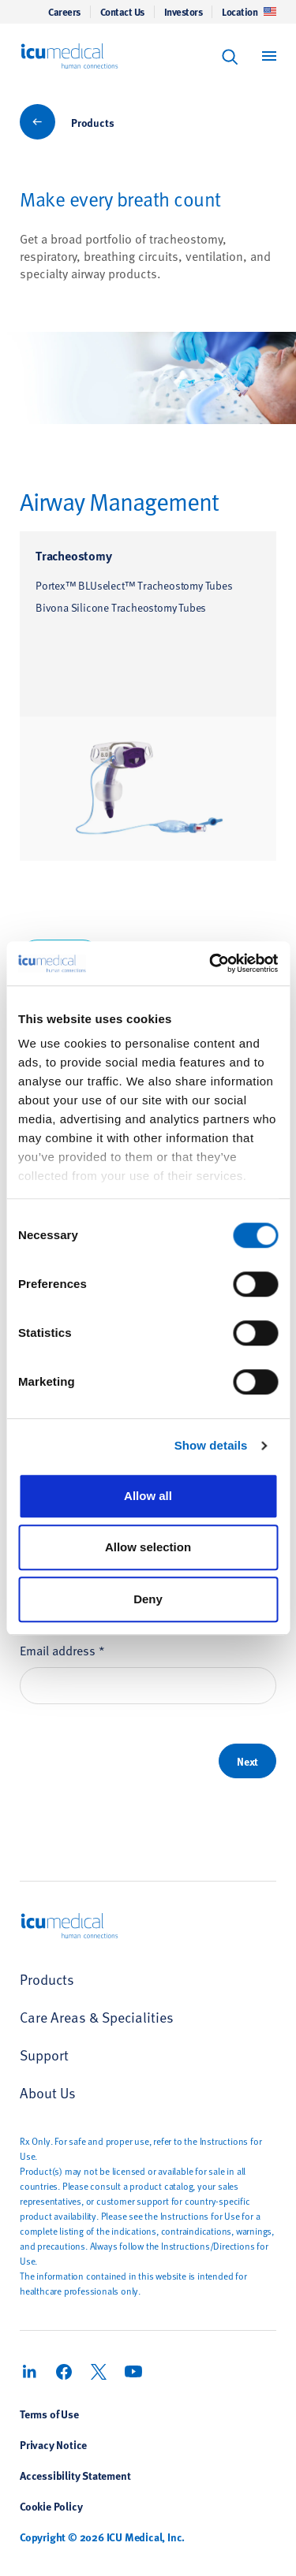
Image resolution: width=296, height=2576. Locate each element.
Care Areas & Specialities (97, 2017)
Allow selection (148, 1547)
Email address (62, 1649)
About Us (48, 2092)
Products (92, 122)
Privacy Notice (53, 2444)
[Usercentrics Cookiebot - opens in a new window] (211, 963)
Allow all (148, 1495)
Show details (211, 1445)
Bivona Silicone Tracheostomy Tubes (121, 607)
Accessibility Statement (75, 2475)
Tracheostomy (74, 555)
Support (44, 2054)
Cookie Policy (51, 2506)
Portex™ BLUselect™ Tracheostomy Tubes (134, 585)
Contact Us (122, 12)
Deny (148, 1599)
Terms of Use (49, 2414)
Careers (64, 12)
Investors (183, 12)
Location (249, 12)
